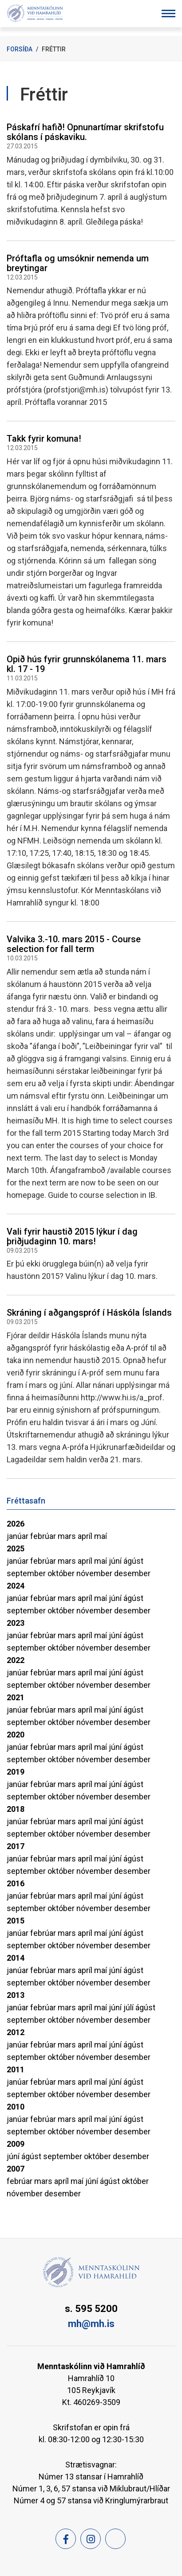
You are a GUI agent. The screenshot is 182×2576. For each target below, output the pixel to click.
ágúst (133, 1561)
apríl (86, 1536)
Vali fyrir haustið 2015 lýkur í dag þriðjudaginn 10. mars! (72, 1236)
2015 (15, 1920)
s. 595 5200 (91, 2308)
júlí (129, 2007)
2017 (15, 1846)
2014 (15, 1957)
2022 (15, 1660)
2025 (15, 1548)
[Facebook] (65, 2539)
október (61, 1573)
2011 (15, 2069)
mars (68, 1536)
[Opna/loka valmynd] (168, 13)
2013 (15, 1995)
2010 (15, 2106)
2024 (15, 1585)
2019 (15, 1771)
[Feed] (115, 2539)
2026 (15, 1523)
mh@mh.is (91, 2323)
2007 (15, 2168)
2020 (15, 1734)
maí (100, 1536)
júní (116, 1561)
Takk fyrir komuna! (44, 438)
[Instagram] (90, 2539)
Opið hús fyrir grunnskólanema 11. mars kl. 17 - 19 (86, 664)
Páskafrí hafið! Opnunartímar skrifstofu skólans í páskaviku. (85, 132)
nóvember (95, 1573)
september (27, 1573)
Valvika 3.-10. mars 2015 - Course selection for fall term (74, 944)
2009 (15, 2144)
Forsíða (19, 49)
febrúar (44, 1536)
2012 (15, 2032)
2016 (15, 1883)
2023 (15, 1623)
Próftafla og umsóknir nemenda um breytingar (78, 263)
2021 (15, 1697)
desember (132, 1573)
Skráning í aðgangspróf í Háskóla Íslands (89, 1312)
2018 (15, 1809)
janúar (18, 1536)
